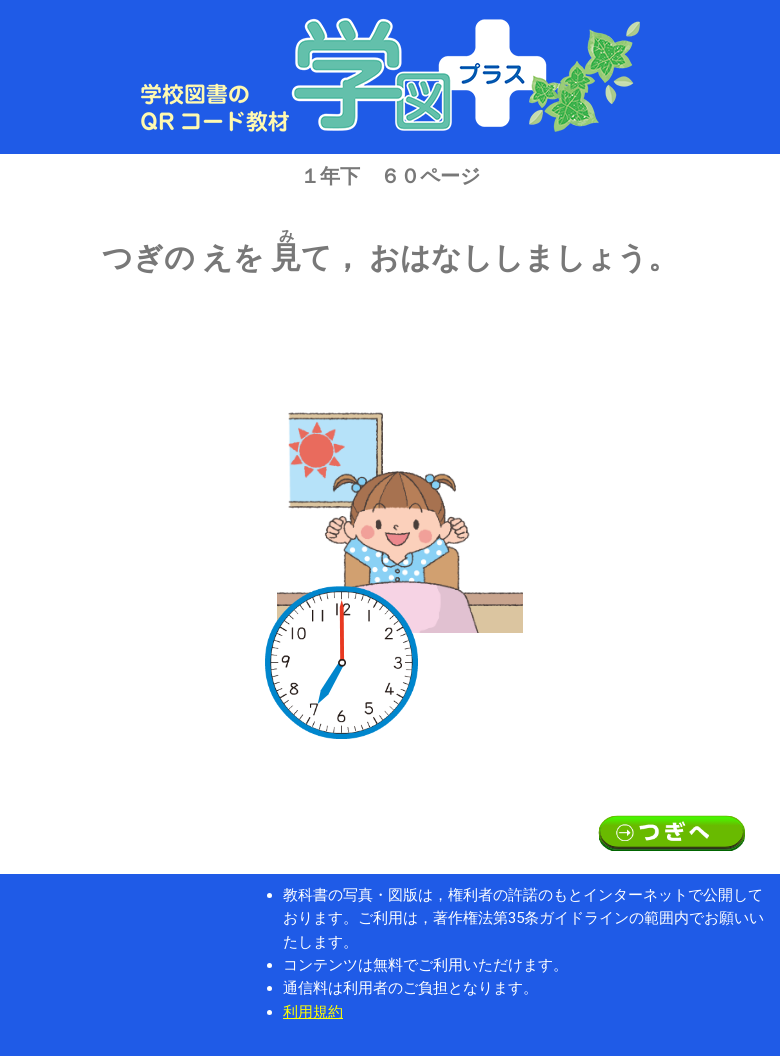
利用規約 (313, 1012)
